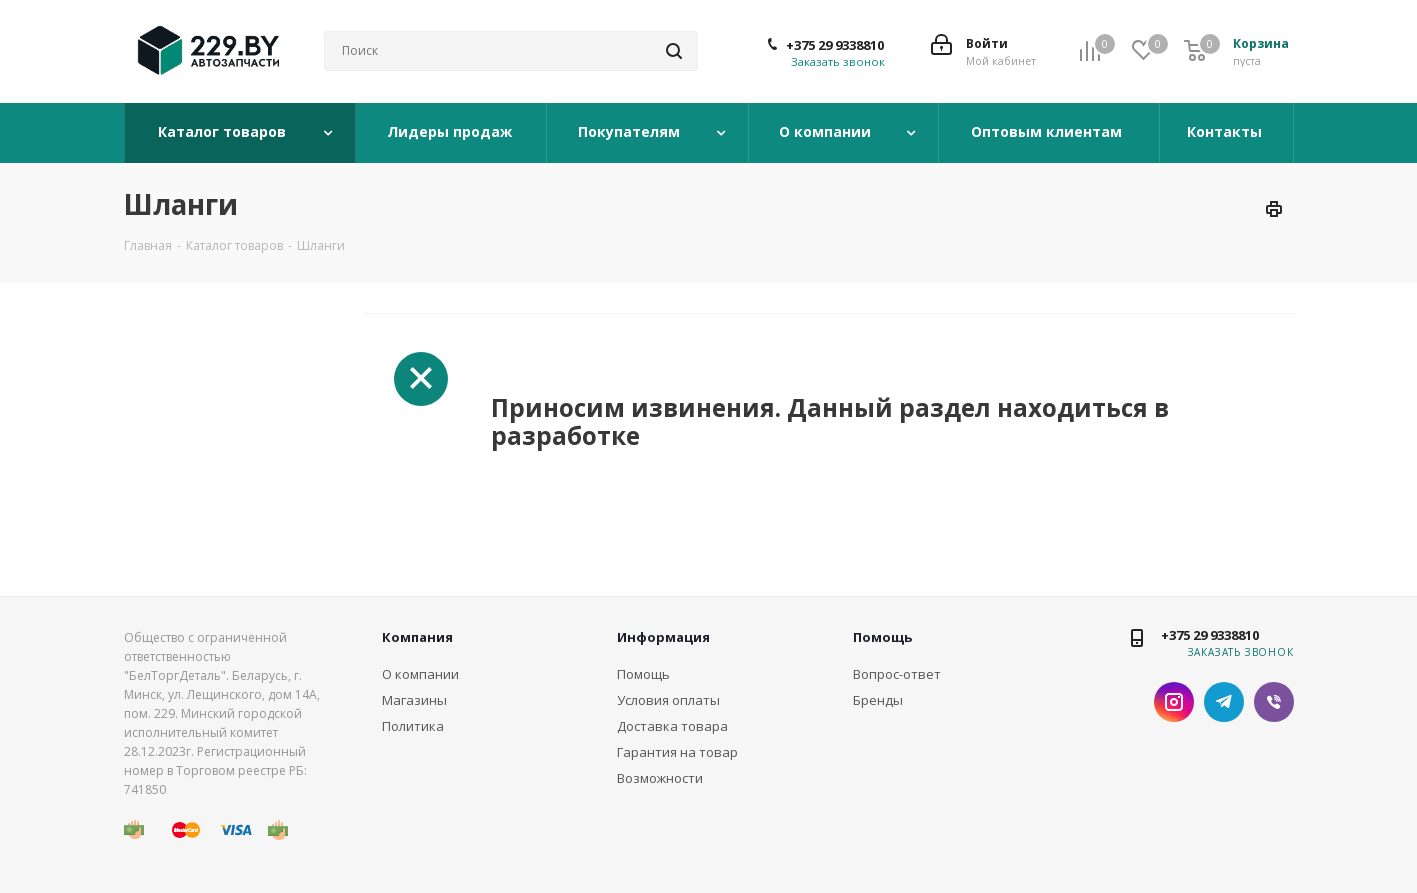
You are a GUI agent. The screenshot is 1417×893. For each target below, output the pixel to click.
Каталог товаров (224, 131)
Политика (413, 726)
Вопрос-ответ (897, 674)
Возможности (660, 778)
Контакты (1226, 131)
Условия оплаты (668, 700)
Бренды (878, 700)
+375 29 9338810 (835, 45)
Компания (417, 637)
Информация (663, 637)
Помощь (643, 674)
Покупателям (631, 131)
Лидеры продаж (451, 131)
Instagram (1174, 702)
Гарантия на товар (677, 752)
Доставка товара (672, 726)
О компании (827, 131)
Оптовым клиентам (1048, 131)
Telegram (1224, 702)
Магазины (414, 700)
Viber (1274, 702)
